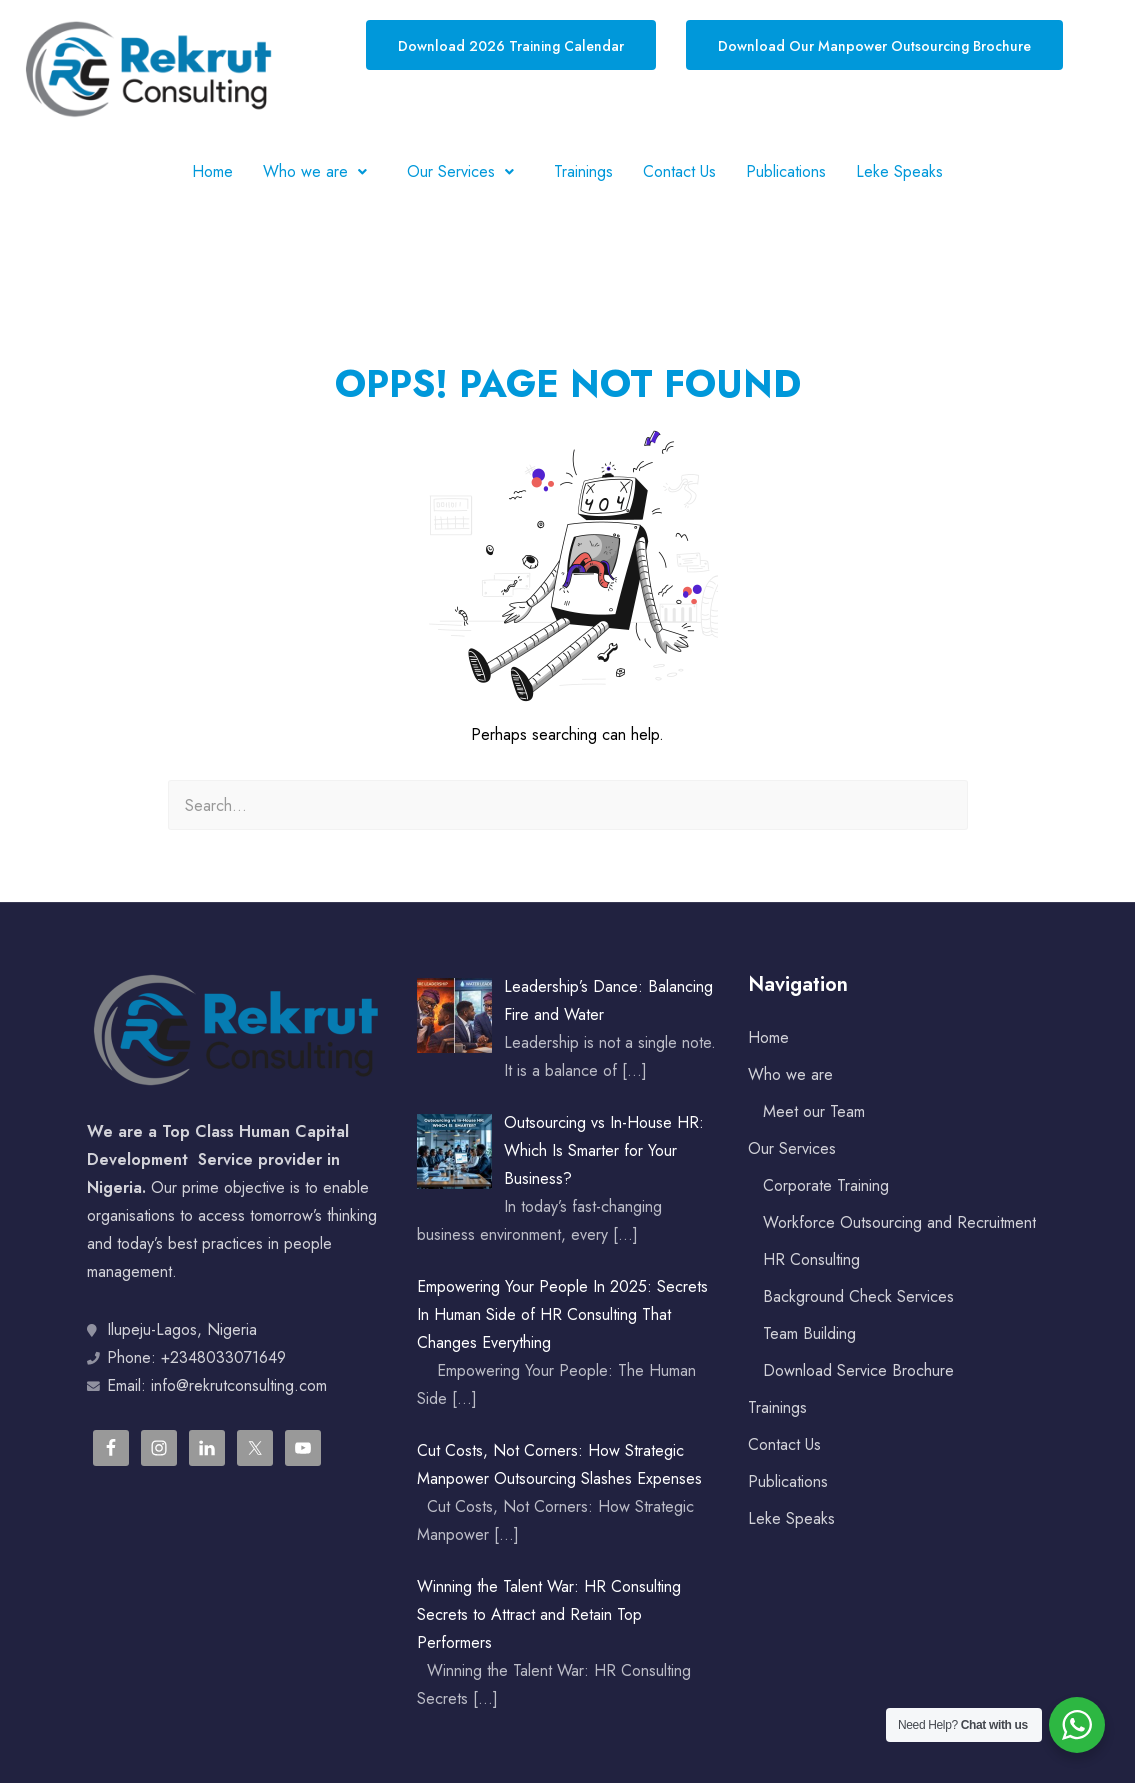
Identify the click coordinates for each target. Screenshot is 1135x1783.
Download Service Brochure (858, 1370)
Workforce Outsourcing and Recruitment (899, 1222)
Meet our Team (814, 1111)
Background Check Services (858, 1296)
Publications (786, 171)
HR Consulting (811, 1259)
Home (212, 171)
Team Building (809, 1333)
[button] (320, 172)
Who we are (320, 171)
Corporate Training (826, 1185)
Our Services (465, 171)
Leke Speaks (899, 171)
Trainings (583, 171)
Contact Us (679, 171)
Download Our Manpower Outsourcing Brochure (874, 46)
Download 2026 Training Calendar (511, 46)
